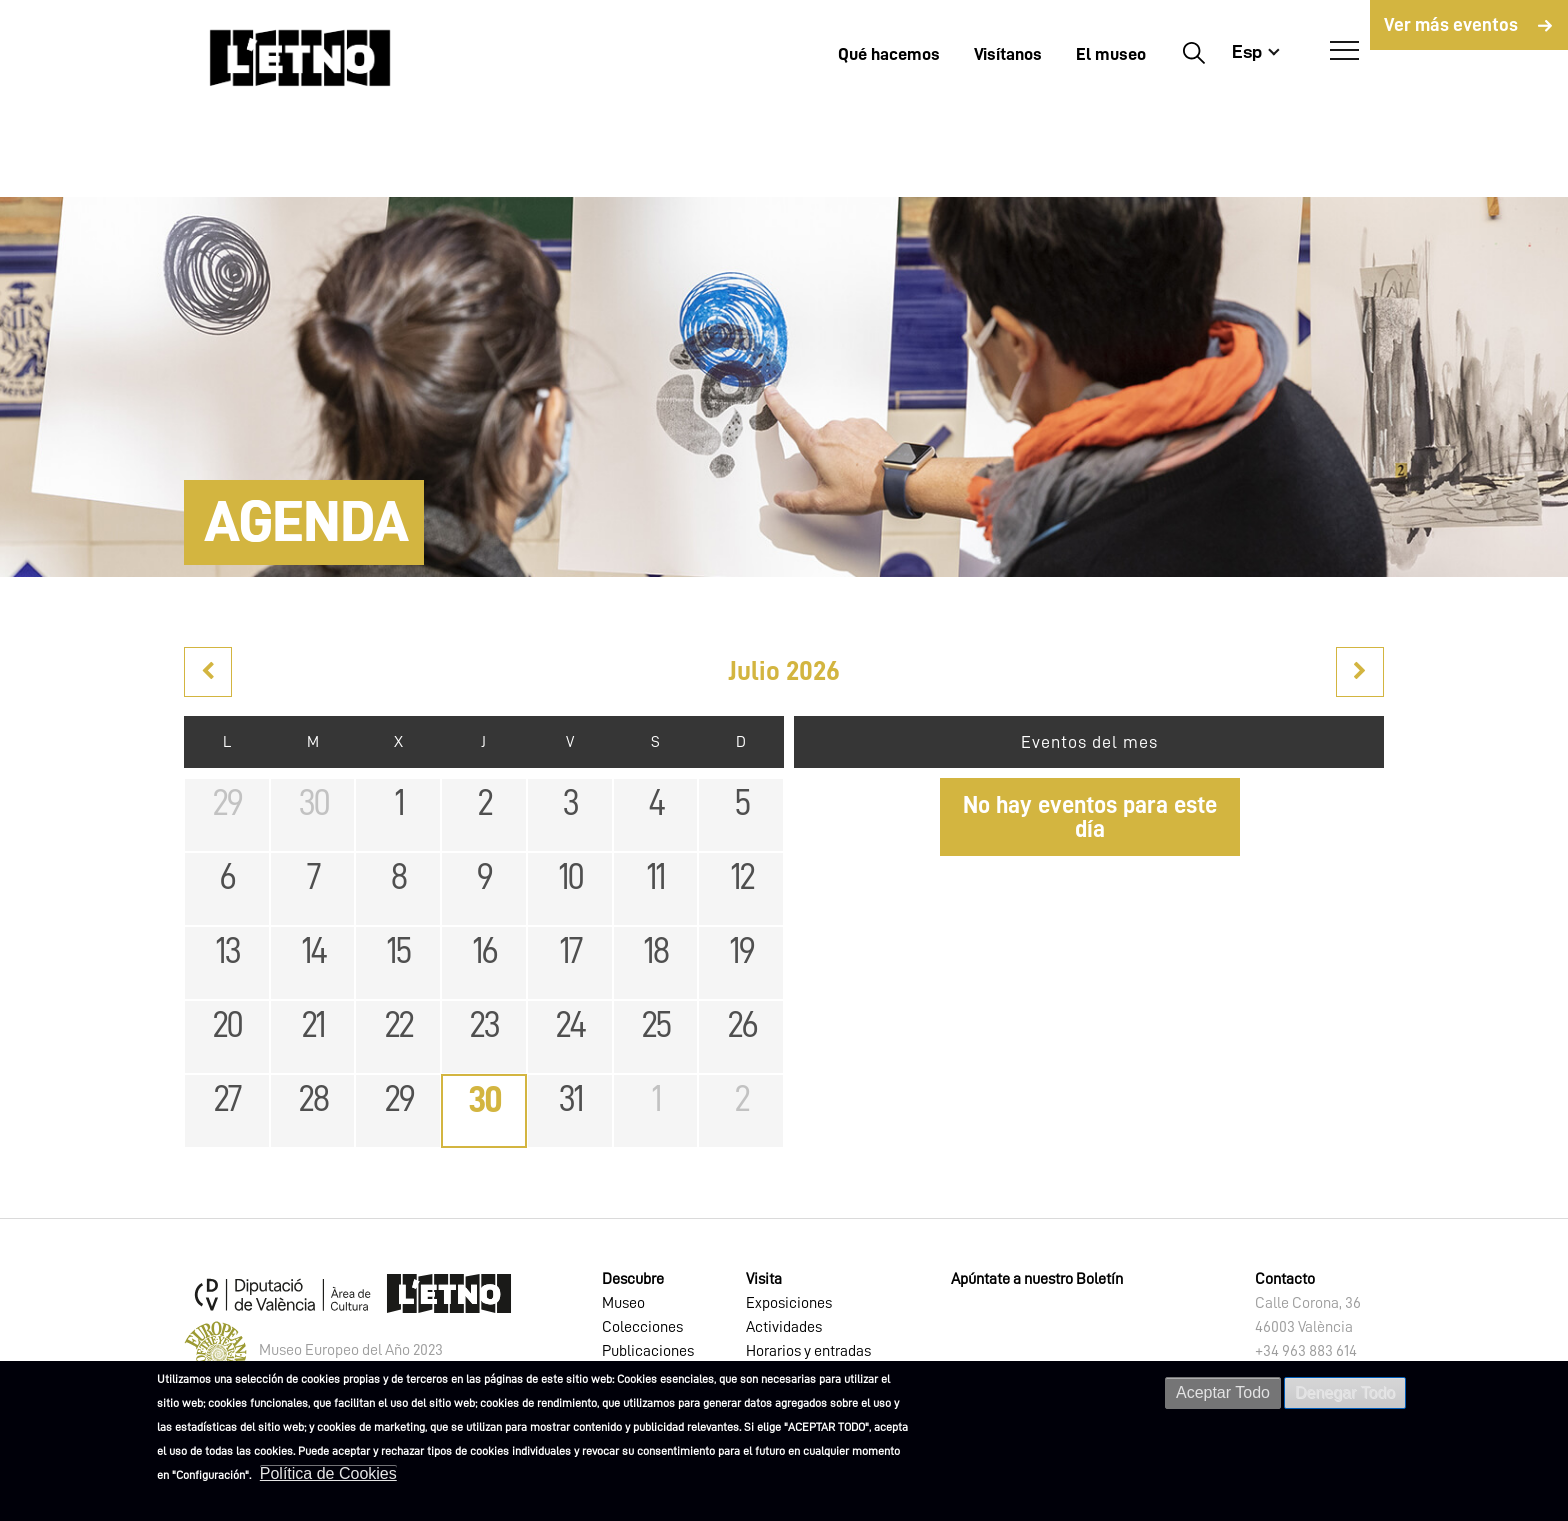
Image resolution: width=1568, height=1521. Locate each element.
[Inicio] (300, 57)
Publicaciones (648, 1351)
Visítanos (1008, 54)
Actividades (784, 1327)
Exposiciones (789, 1303)
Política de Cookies (328, 1473)
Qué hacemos (889, 54)
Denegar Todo (1345, 1392)
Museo (623, 1303)
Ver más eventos (1451, 24)
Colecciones (642, 1327)
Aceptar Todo (1223, 1392)
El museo (1111, 54)
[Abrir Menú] (1344, 51)
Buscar (1193, 52)
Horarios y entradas (808, 1351)
